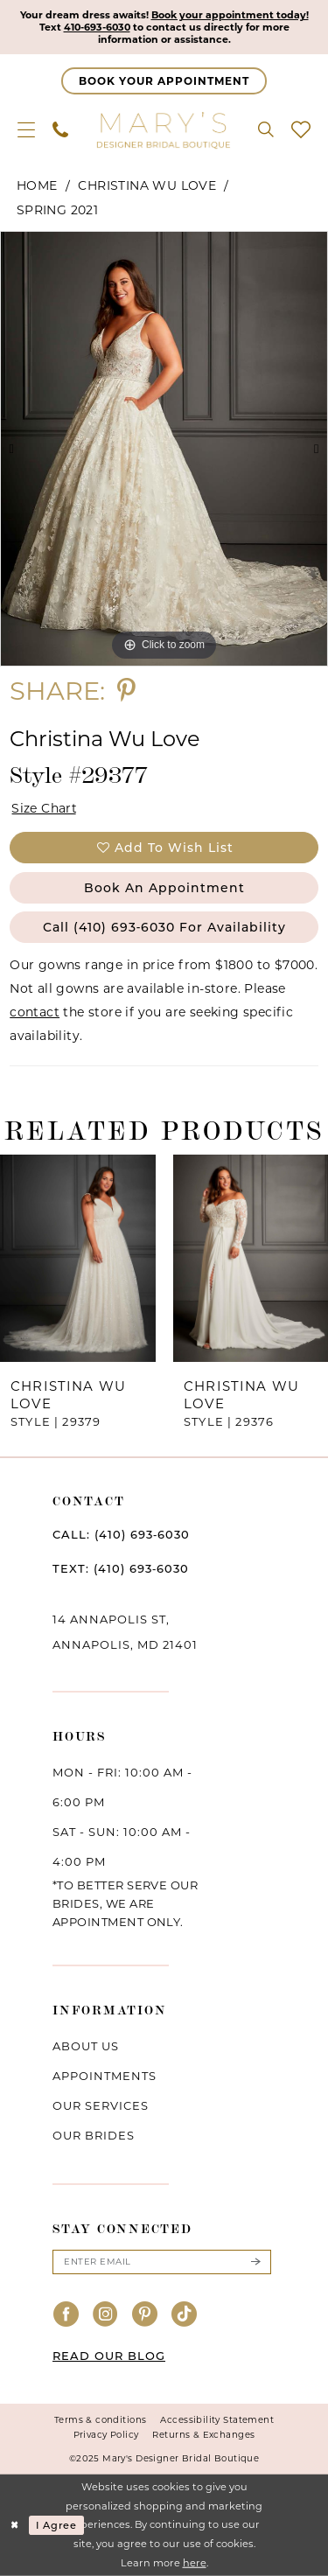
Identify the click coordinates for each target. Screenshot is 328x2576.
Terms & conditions (100, 2420)
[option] (164, 449)
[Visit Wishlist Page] (301, 129)
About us (85, 2046)
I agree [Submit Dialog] (56, 2525)
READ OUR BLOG (108, 2356)
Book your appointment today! (230, 15)
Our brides (93, 2135)
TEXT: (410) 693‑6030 (120, 1568)
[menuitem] (26, 129)
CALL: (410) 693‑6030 (121, 1534)
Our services (100, 2105)
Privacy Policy (106, 2434)
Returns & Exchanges (203, 2434)
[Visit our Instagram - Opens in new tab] (106, 2314)
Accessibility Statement (217, 2420)
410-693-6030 (97, 27)
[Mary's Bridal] (164, 129)
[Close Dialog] (14, 2525)
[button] (26, 129)
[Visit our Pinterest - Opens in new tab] (145, 2314)
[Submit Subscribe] (255, 2262)
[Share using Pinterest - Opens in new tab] (126, 690)
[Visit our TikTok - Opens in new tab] (185, 2314)
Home (37, 185)
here (194, 2563)
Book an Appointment (164, 888)
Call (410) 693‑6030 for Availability (165, 927)
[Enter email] (161, 2262)
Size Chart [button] (44, 808)
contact (34, 1012)
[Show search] (266, 129)
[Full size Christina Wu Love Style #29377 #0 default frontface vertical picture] (164, 449)
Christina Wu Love (147, 185)
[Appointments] (164, 80)
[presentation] (78, 1258)
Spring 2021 (57, 210)
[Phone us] (60, 129)
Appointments (104, 2076)
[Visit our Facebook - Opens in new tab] (66, 2314)
